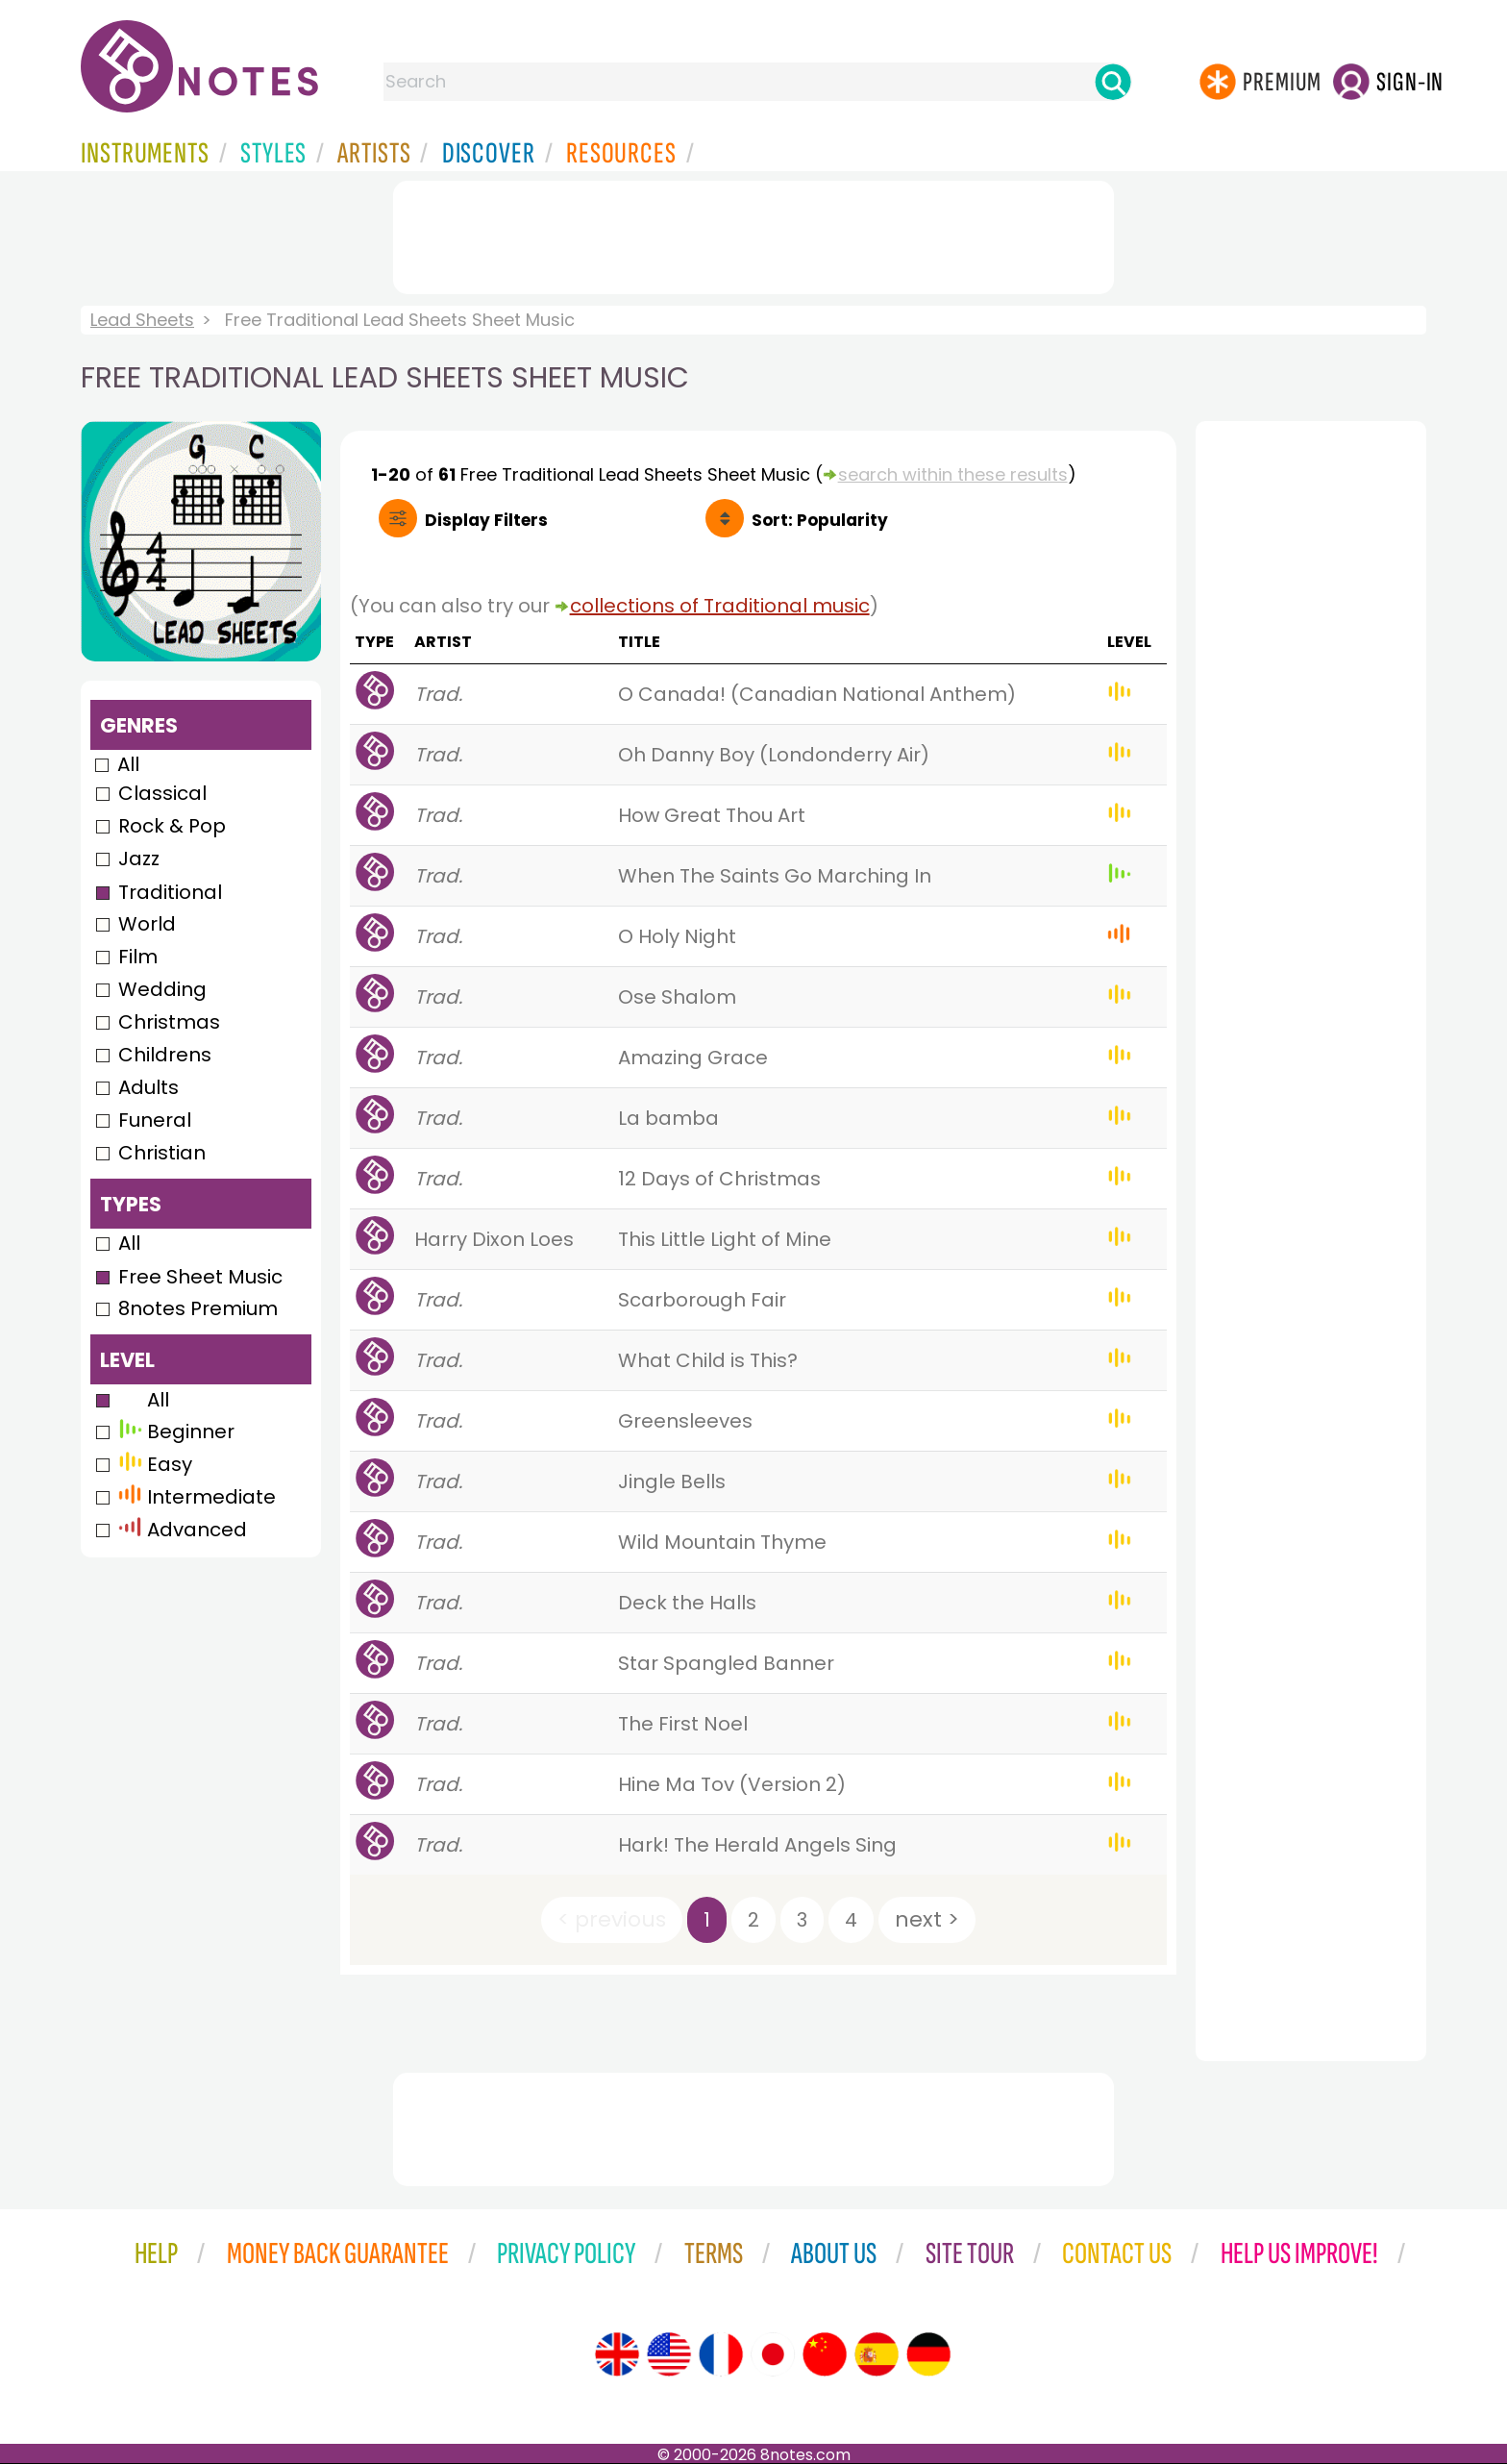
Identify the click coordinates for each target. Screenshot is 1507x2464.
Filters (486, 520)
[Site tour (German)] (928, 2354)
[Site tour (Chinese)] (825, 2354)
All (128, 764)
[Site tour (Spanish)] (876, 2354)
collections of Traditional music (720, 605)
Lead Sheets (142, 320)
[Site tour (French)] (721, 2354)
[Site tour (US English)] (669, 2354)
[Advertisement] (753, 233)
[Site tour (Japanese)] (773, 2354)
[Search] (1113, 81)
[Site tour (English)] (617, 2354)
